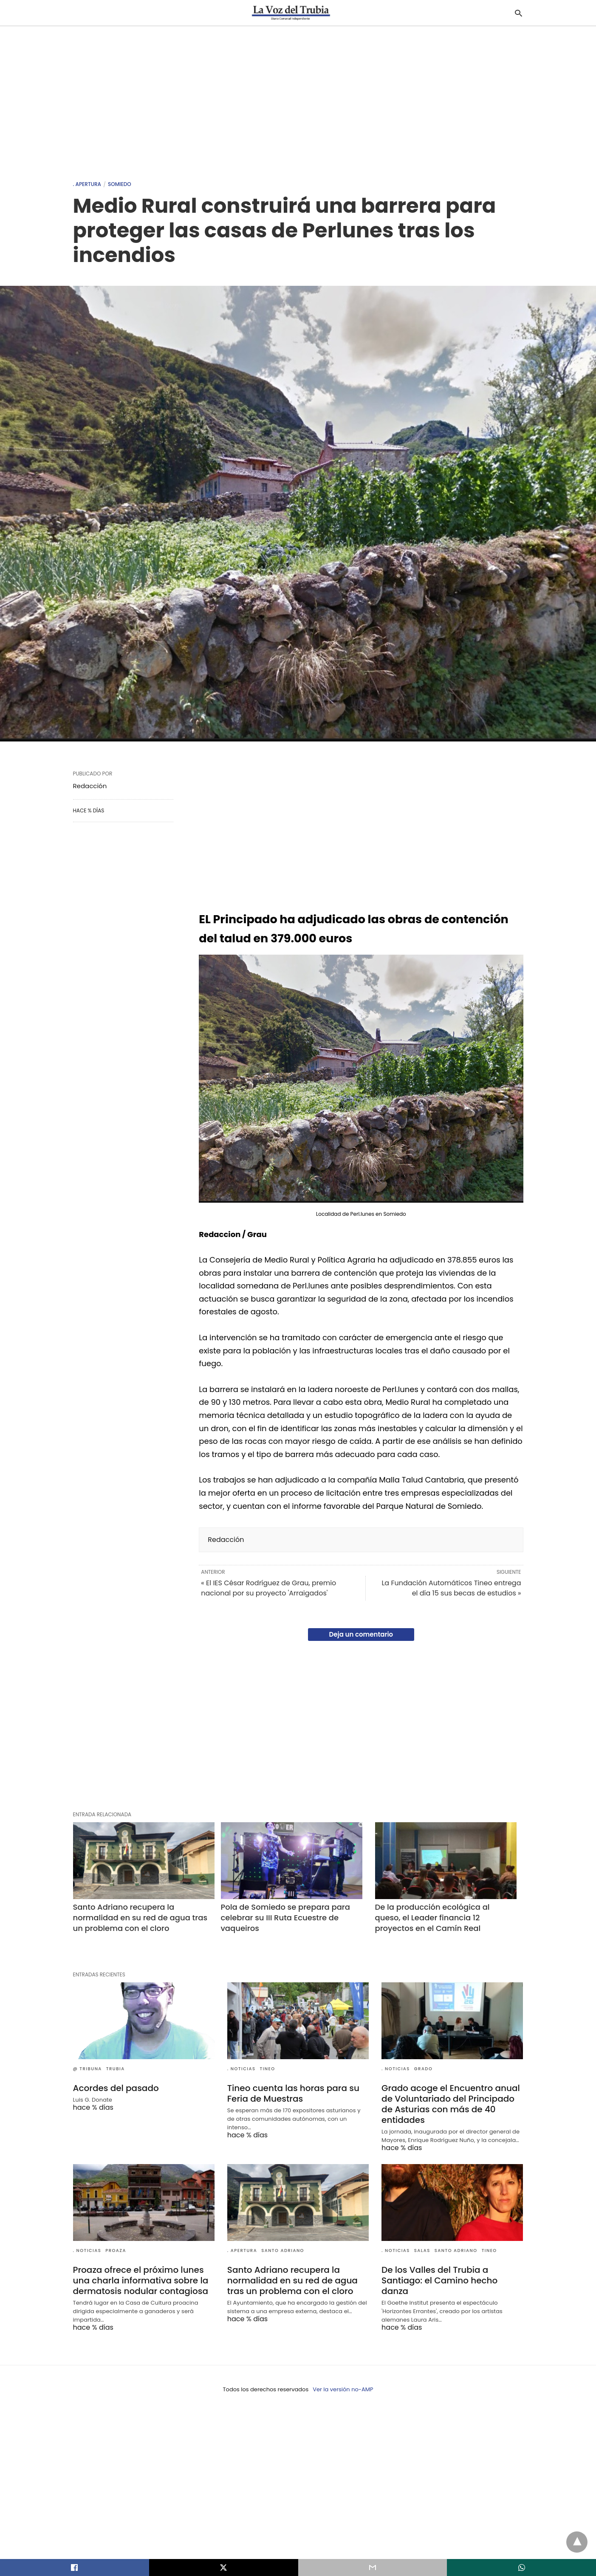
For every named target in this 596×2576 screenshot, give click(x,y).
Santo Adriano (282, 2250)
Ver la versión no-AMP (343, 2389)
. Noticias (241, 2069)
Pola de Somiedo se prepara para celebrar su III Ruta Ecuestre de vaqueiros (286, 1917)
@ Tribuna (87, 2069)
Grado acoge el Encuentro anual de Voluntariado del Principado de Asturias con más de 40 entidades (450, 2104)
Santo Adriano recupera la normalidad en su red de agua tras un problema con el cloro (141, 1917)
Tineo (267, 2069)
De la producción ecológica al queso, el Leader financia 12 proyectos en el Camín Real (433, 1917)
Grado (423, 2069)
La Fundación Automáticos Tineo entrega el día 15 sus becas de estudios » (451, 1588)
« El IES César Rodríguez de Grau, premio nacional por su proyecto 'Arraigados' (268, 1588)
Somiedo (119, 184)
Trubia (115, 2069)
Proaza (115, 2250)
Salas (422, 2250)
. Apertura (87, 184)
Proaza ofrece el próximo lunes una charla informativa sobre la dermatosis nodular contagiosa (141, 2280)
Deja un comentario (361, 1634)
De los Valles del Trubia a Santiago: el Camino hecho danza (439, 2280)
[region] (298, 98)
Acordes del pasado (116, 2088)
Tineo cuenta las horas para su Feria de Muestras (293, 2093)
